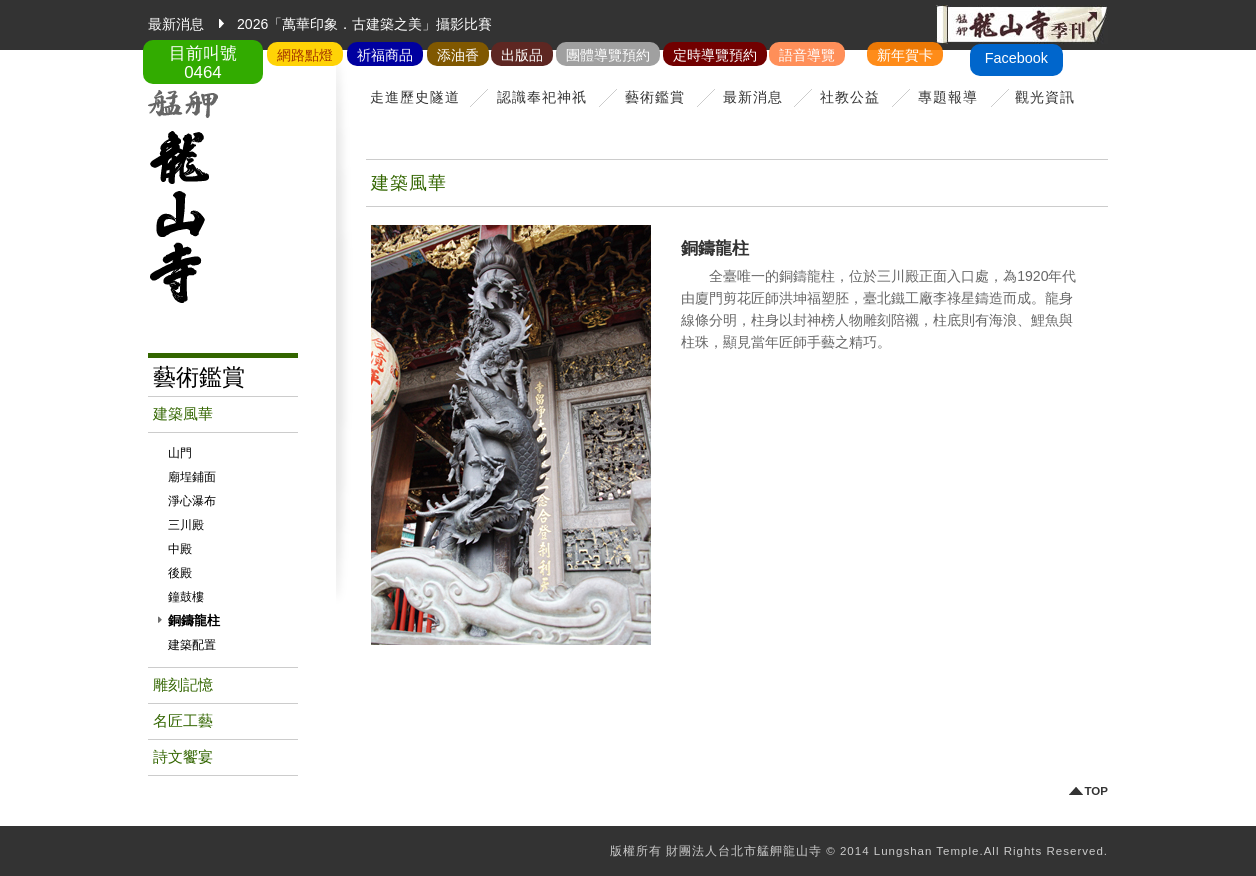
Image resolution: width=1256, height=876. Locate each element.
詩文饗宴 (183, 757)
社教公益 (850, 97)
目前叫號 (203, 63)
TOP (1096, 791)
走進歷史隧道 (415, 97)
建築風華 (183, 414)
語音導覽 (807, 55)
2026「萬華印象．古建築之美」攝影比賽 (364, 24)
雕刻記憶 (183, 685)
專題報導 (948, 97)
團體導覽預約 (608, 55)
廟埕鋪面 (192, 477)
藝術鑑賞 (655, 97)
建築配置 (192, 645)
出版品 (522, 55)
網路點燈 (305, 55)
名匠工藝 (183, 721)
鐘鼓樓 (186, 597)
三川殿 (186, 525)
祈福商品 (385, 55)
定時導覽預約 (715, 55)
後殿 (180, 573)
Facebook (1016, 58)
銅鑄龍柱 (194, 620)
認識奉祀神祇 (542, 97)
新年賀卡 (905, 55)
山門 (180, 453)
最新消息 (753, 97)
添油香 (458, 55)
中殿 (180, 549)
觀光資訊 (1045, 97)
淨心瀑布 (192, 501)
